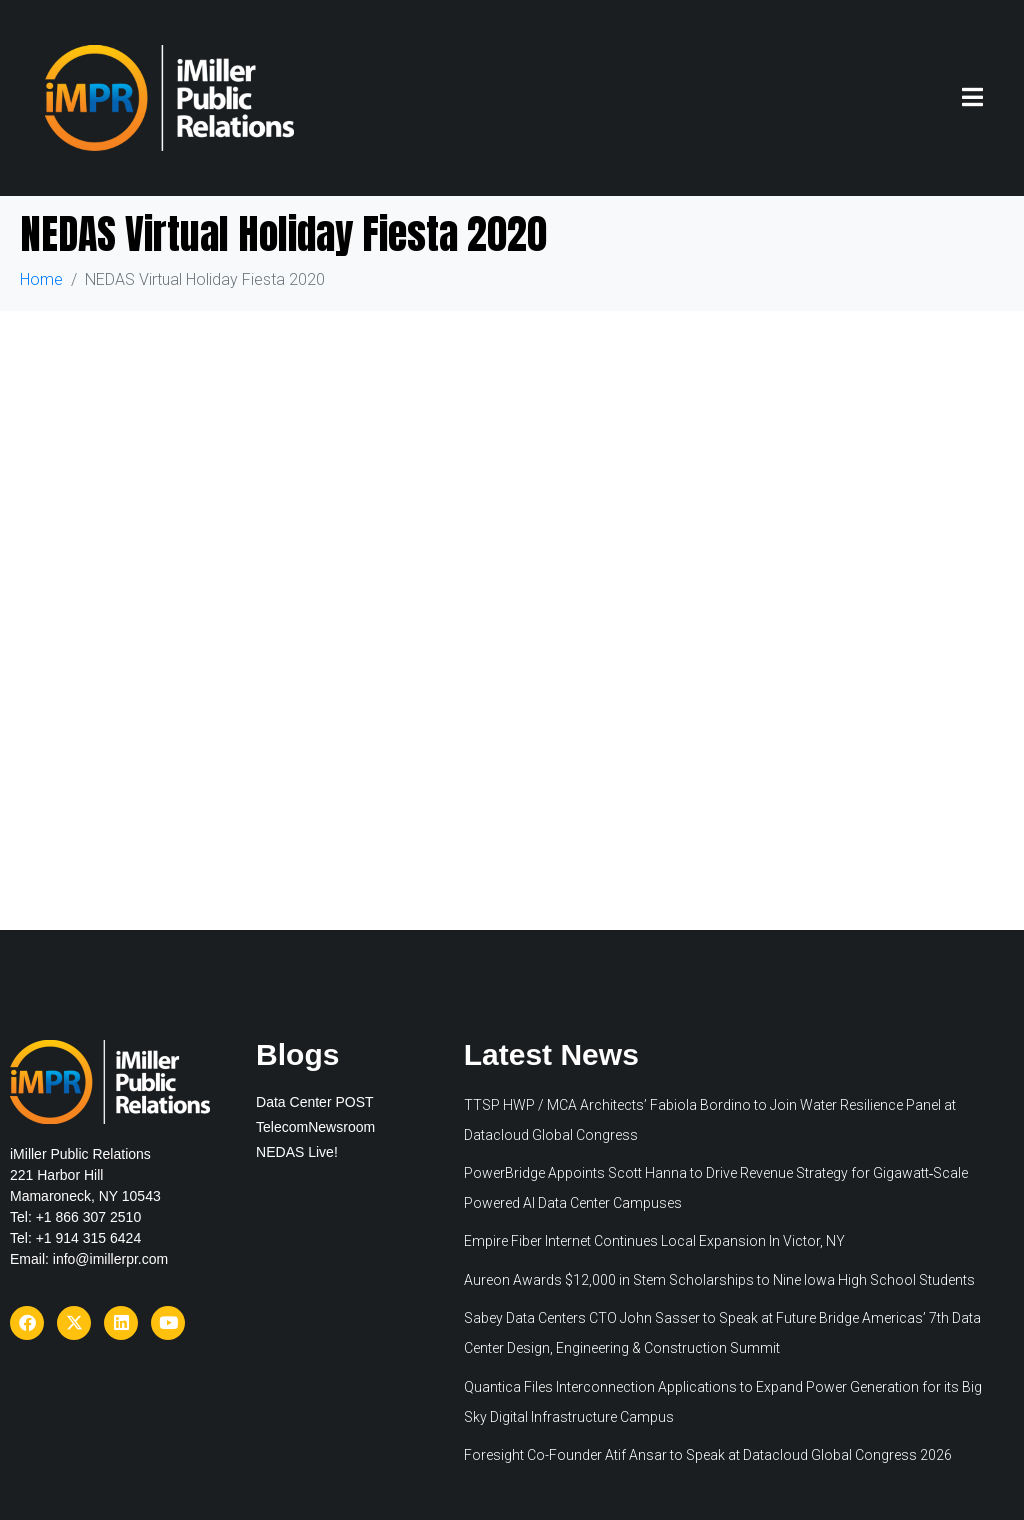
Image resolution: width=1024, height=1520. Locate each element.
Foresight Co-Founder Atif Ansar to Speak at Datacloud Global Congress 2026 (708, 1455)
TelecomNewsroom (315, 1127)
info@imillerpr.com (110, 1259)
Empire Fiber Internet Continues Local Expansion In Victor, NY (654, 1241)
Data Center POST (315, 1102)
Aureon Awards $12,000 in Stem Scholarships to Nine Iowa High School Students (719, 1280)
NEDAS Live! (297, 1152)
